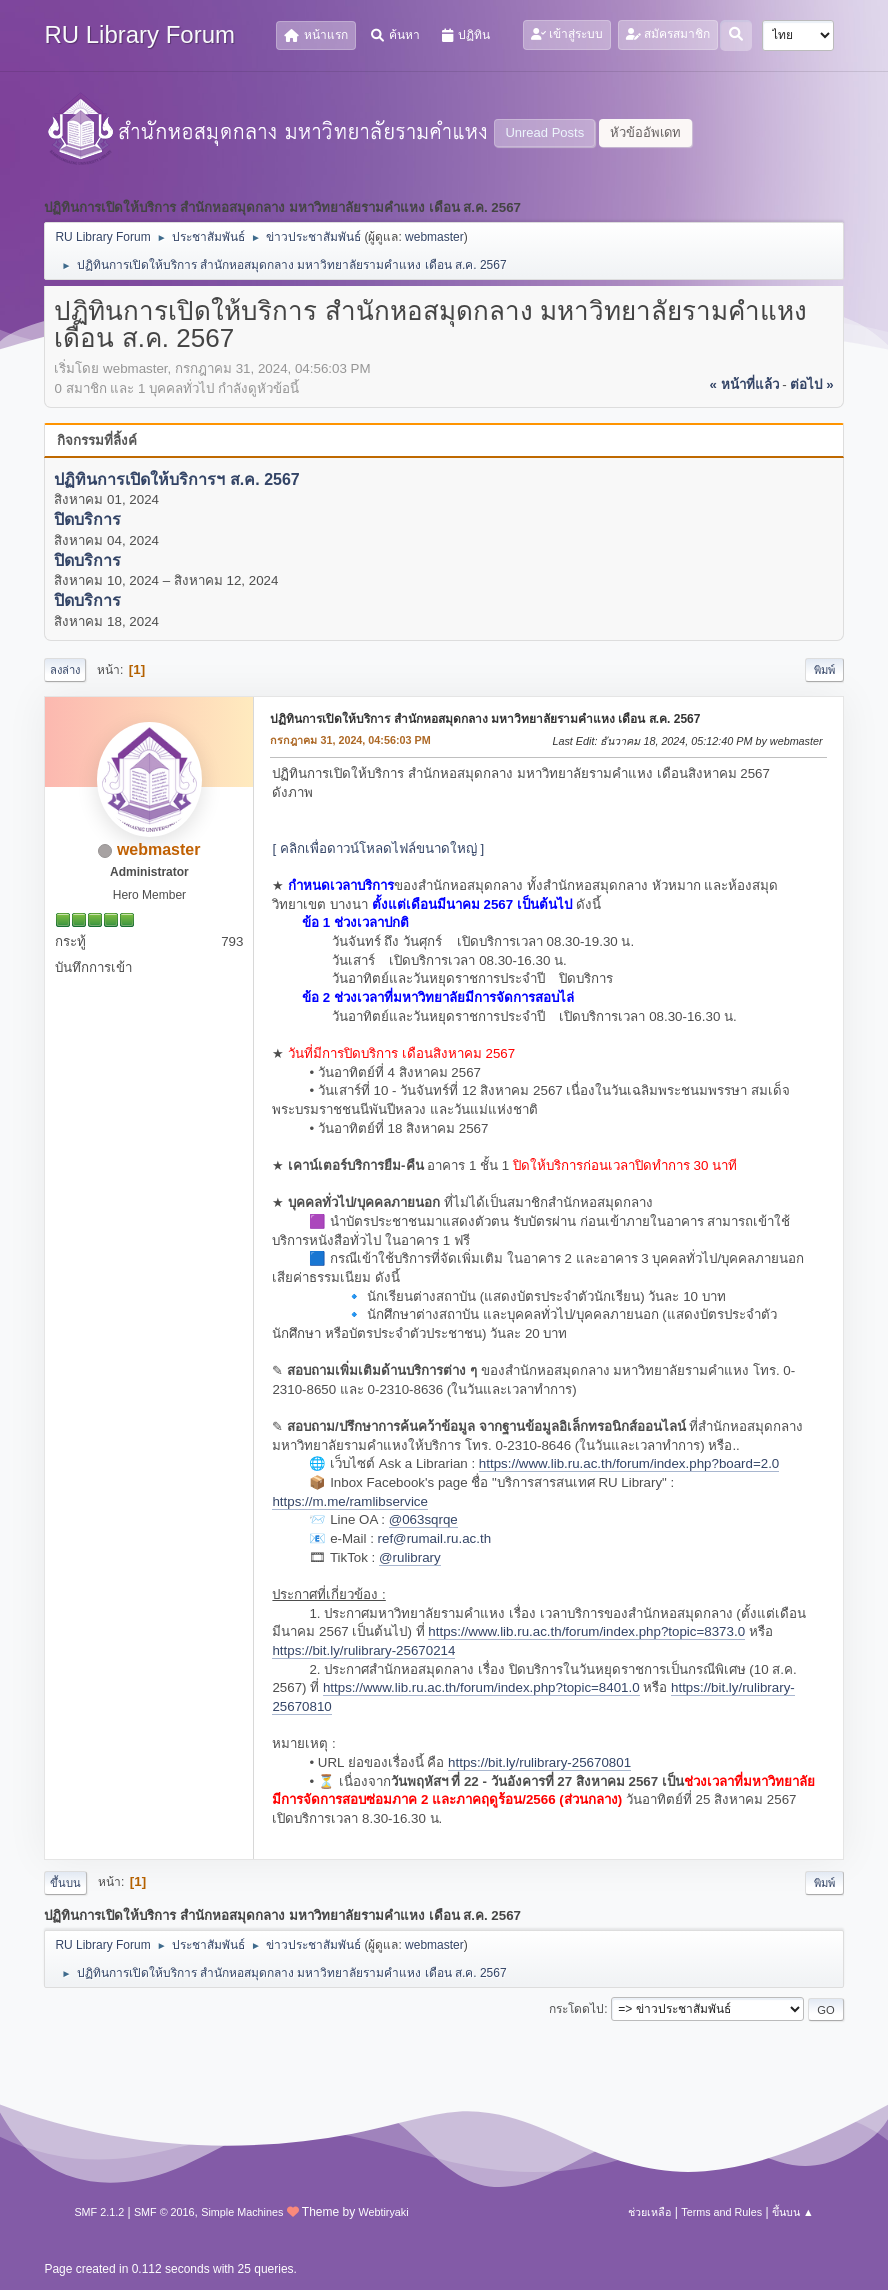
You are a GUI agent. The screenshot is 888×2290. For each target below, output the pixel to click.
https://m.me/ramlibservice (350, 1501)
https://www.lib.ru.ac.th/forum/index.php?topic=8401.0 (481, 1687)
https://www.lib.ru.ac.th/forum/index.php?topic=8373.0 (586, 1631)
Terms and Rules (721, 2212)
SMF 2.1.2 (99, 2212)
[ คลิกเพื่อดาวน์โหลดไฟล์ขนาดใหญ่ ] (378, 848)
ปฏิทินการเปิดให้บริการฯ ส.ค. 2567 (176, 479)
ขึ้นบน (65, 1883)
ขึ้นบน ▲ (793, 2212)
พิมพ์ (824, 670)
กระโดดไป (576, 2009)
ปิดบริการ (87, 520)
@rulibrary (410, 1557)
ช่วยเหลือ (649, 2212)
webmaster (434, 237)
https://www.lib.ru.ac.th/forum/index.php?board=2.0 (629, 1463)
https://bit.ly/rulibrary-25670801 (539, 1762)
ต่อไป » (811, 384)
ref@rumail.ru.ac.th (435, 1538)
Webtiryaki (383, 2212)
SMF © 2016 (164, 2212)
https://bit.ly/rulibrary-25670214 (363, 1650)
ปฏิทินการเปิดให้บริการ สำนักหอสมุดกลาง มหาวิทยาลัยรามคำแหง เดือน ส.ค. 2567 (485, 719)
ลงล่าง (65, 670)
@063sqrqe (423, 1519)
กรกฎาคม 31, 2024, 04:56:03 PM (350, 740)
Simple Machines (242, 2212)
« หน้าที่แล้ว (743, 384)
